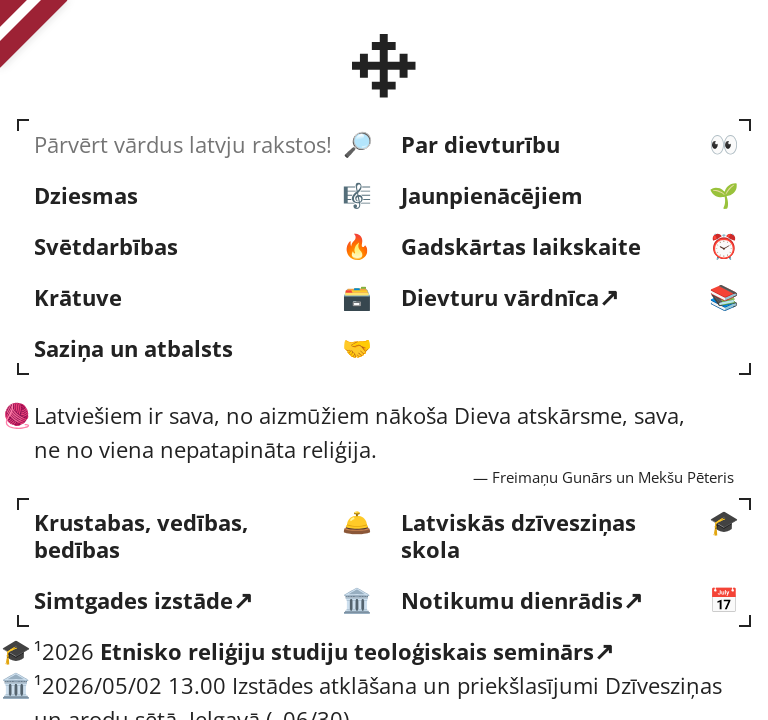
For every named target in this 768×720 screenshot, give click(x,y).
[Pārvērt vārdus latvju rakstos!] (200, 144)
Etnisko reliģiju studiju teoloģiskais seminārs (347, 651)
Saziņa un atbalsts (133, 348)
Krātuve (78, 297)
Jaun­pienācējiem (492, 195)
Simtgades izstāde (133, 600)
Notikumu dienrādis (512, 600)
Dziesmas (86, 195)
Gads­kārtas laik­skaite (521, 246)
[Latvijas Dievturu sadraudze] (384, 66)
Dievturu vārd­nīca (500, 297)
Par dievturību (480, 144)
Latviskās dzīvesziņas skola (518, 535)
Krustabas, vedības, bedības (141, 535)
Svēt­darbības (106, 246)
